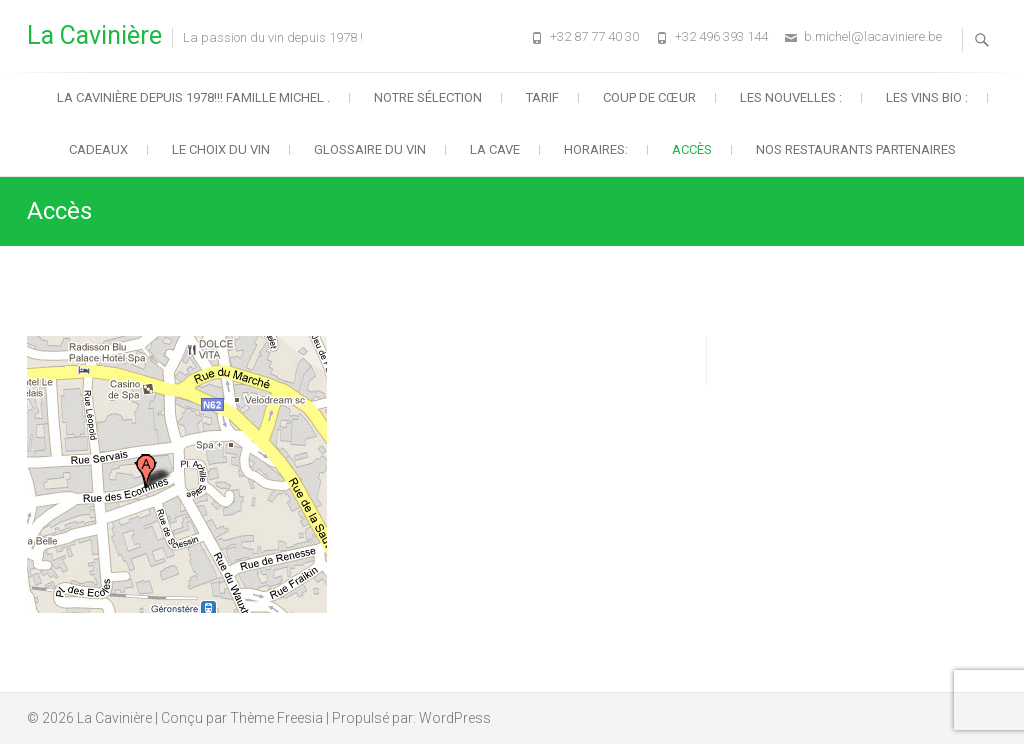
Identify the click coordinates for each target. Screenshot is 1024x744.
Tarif (542, 97)
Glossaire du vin (370, 149)
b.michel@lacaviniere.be (873, 36)
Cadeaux (98, 149)
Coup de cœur (649, 97)
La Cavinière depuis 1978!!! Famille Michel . (193, 97)
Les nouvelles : (791, 97)
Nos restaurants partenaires (856, 149)
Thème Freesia (276, 718)
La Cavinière (94, 35)
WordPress (455, 718)
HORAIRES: (596, 149)
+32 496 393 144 (721, 36)
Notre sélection (428, 97)
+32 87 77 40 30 (594, 36)
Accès (692, 149)
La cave (495, 149)
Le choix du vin (221, 149)
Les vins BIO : (927, 97)
